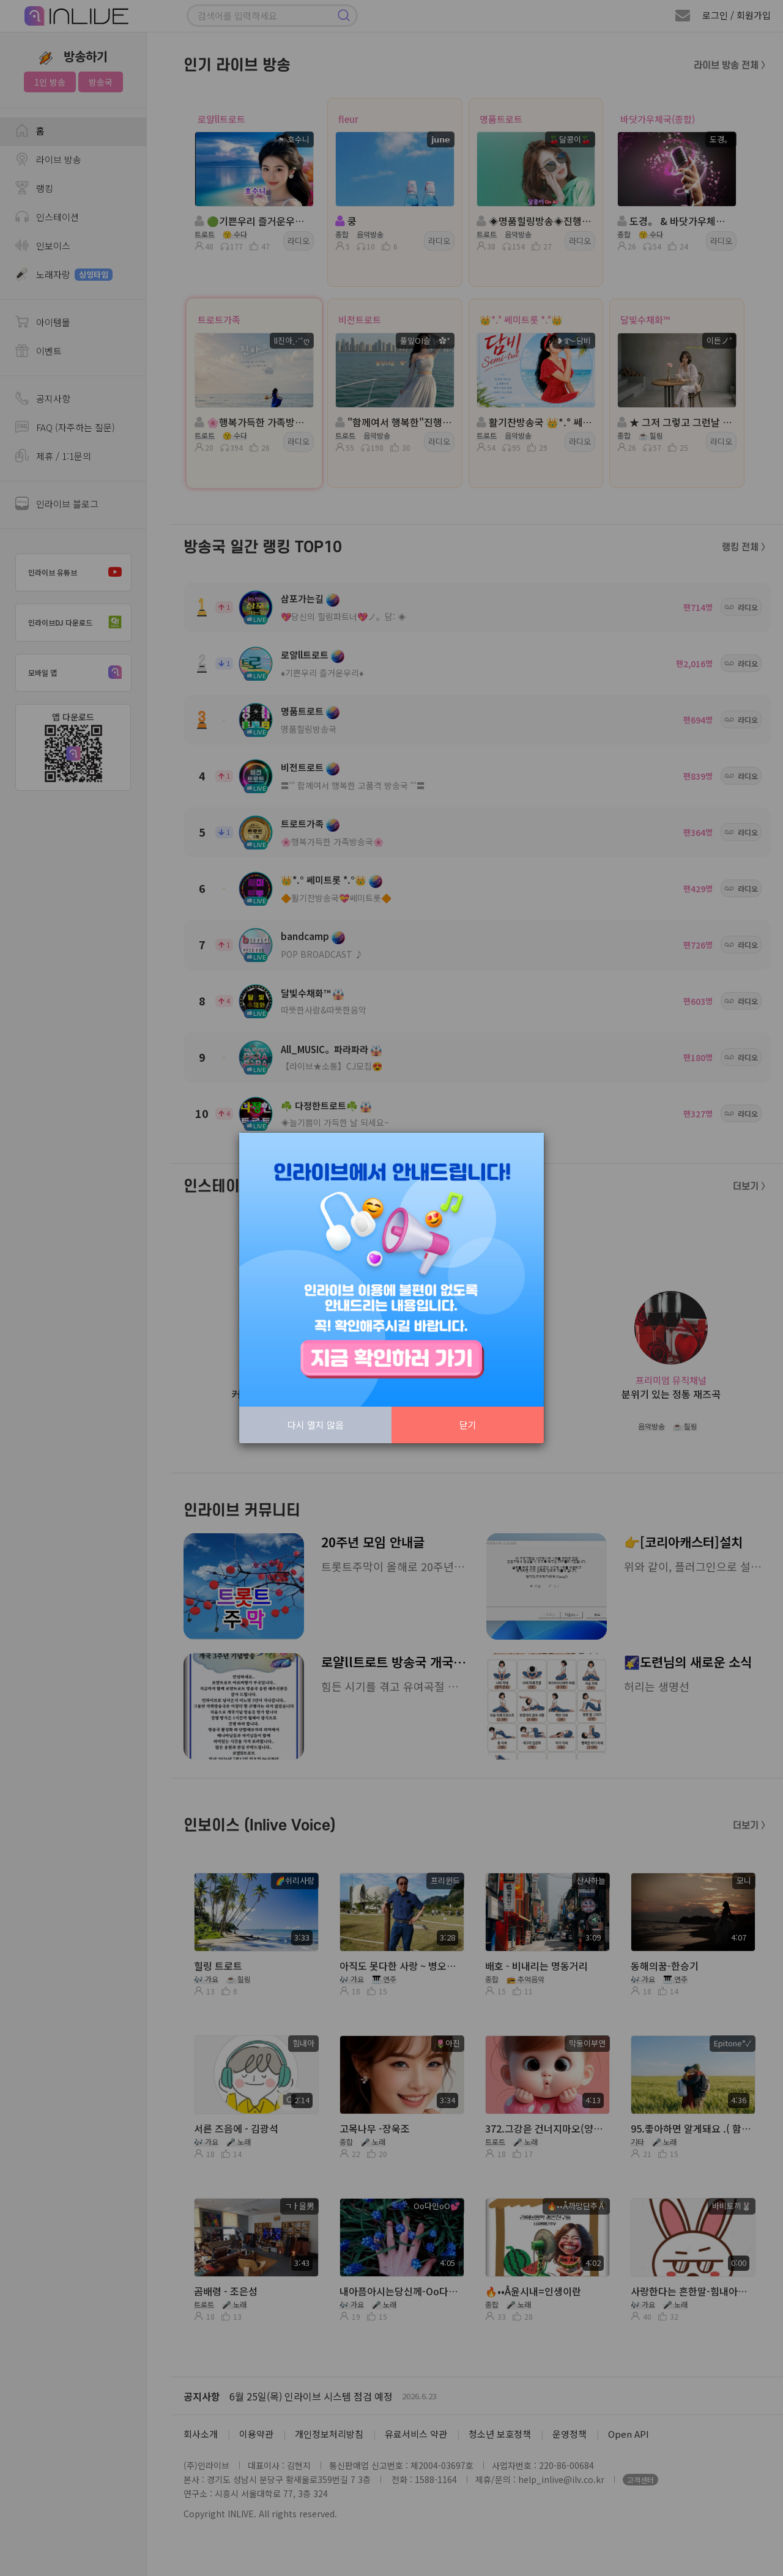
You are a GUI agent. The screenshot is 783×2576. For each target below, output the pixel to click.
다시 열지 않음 (316, 1424)
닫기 (468, 1424)
